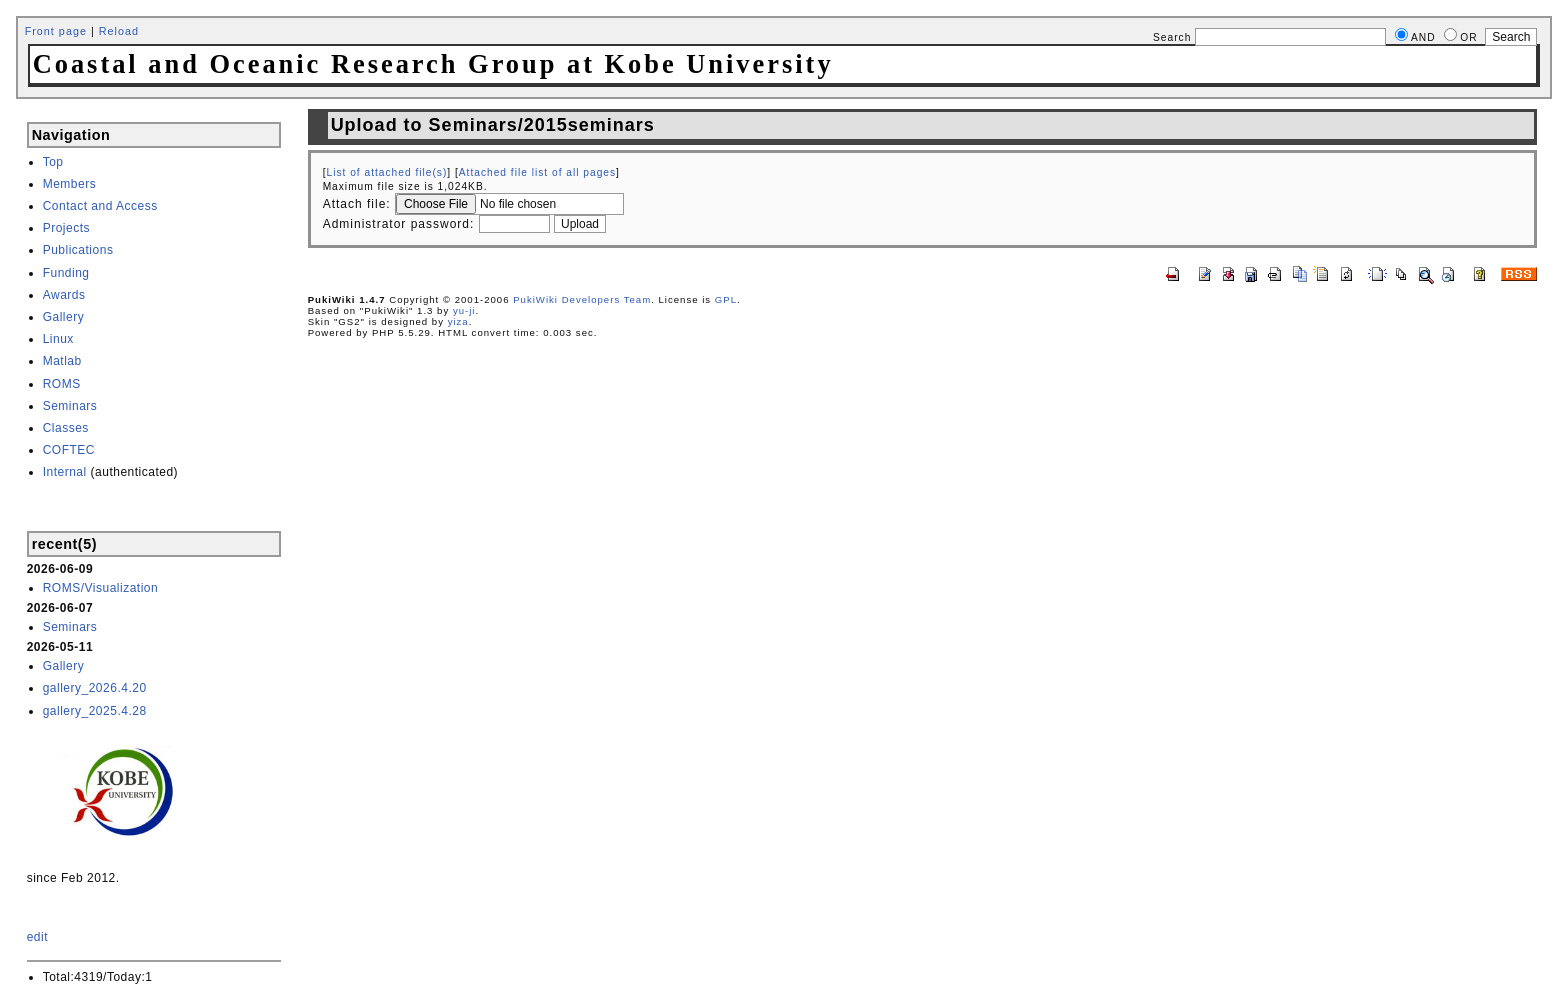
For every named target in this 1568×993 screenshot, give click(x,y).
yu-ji (464, 310)
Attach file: (357, 204)
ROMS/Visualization (101, 588)
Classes (66, 428)
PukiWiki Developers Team (582, 299)
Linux (58, 339)
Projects (66, 228)
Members (70, 184)
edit (37, 937)
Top (53, 162)
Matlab (62, 361)
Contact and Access (100, 206)
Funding (66, 273)
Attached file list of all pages (537, 172)
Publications (78, 250)
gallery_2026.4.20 (95, 688)
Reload (119, 31)
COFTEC (69, 450)
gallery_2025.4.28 (95, 711)
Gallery (64, 317)
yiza (458, 321)
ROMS (62, 384)
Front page (56, 31)
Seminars (70, 406)
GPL (726, 299)
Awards (64, 295)
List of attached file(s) (386, 172)
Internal (65, 472)
